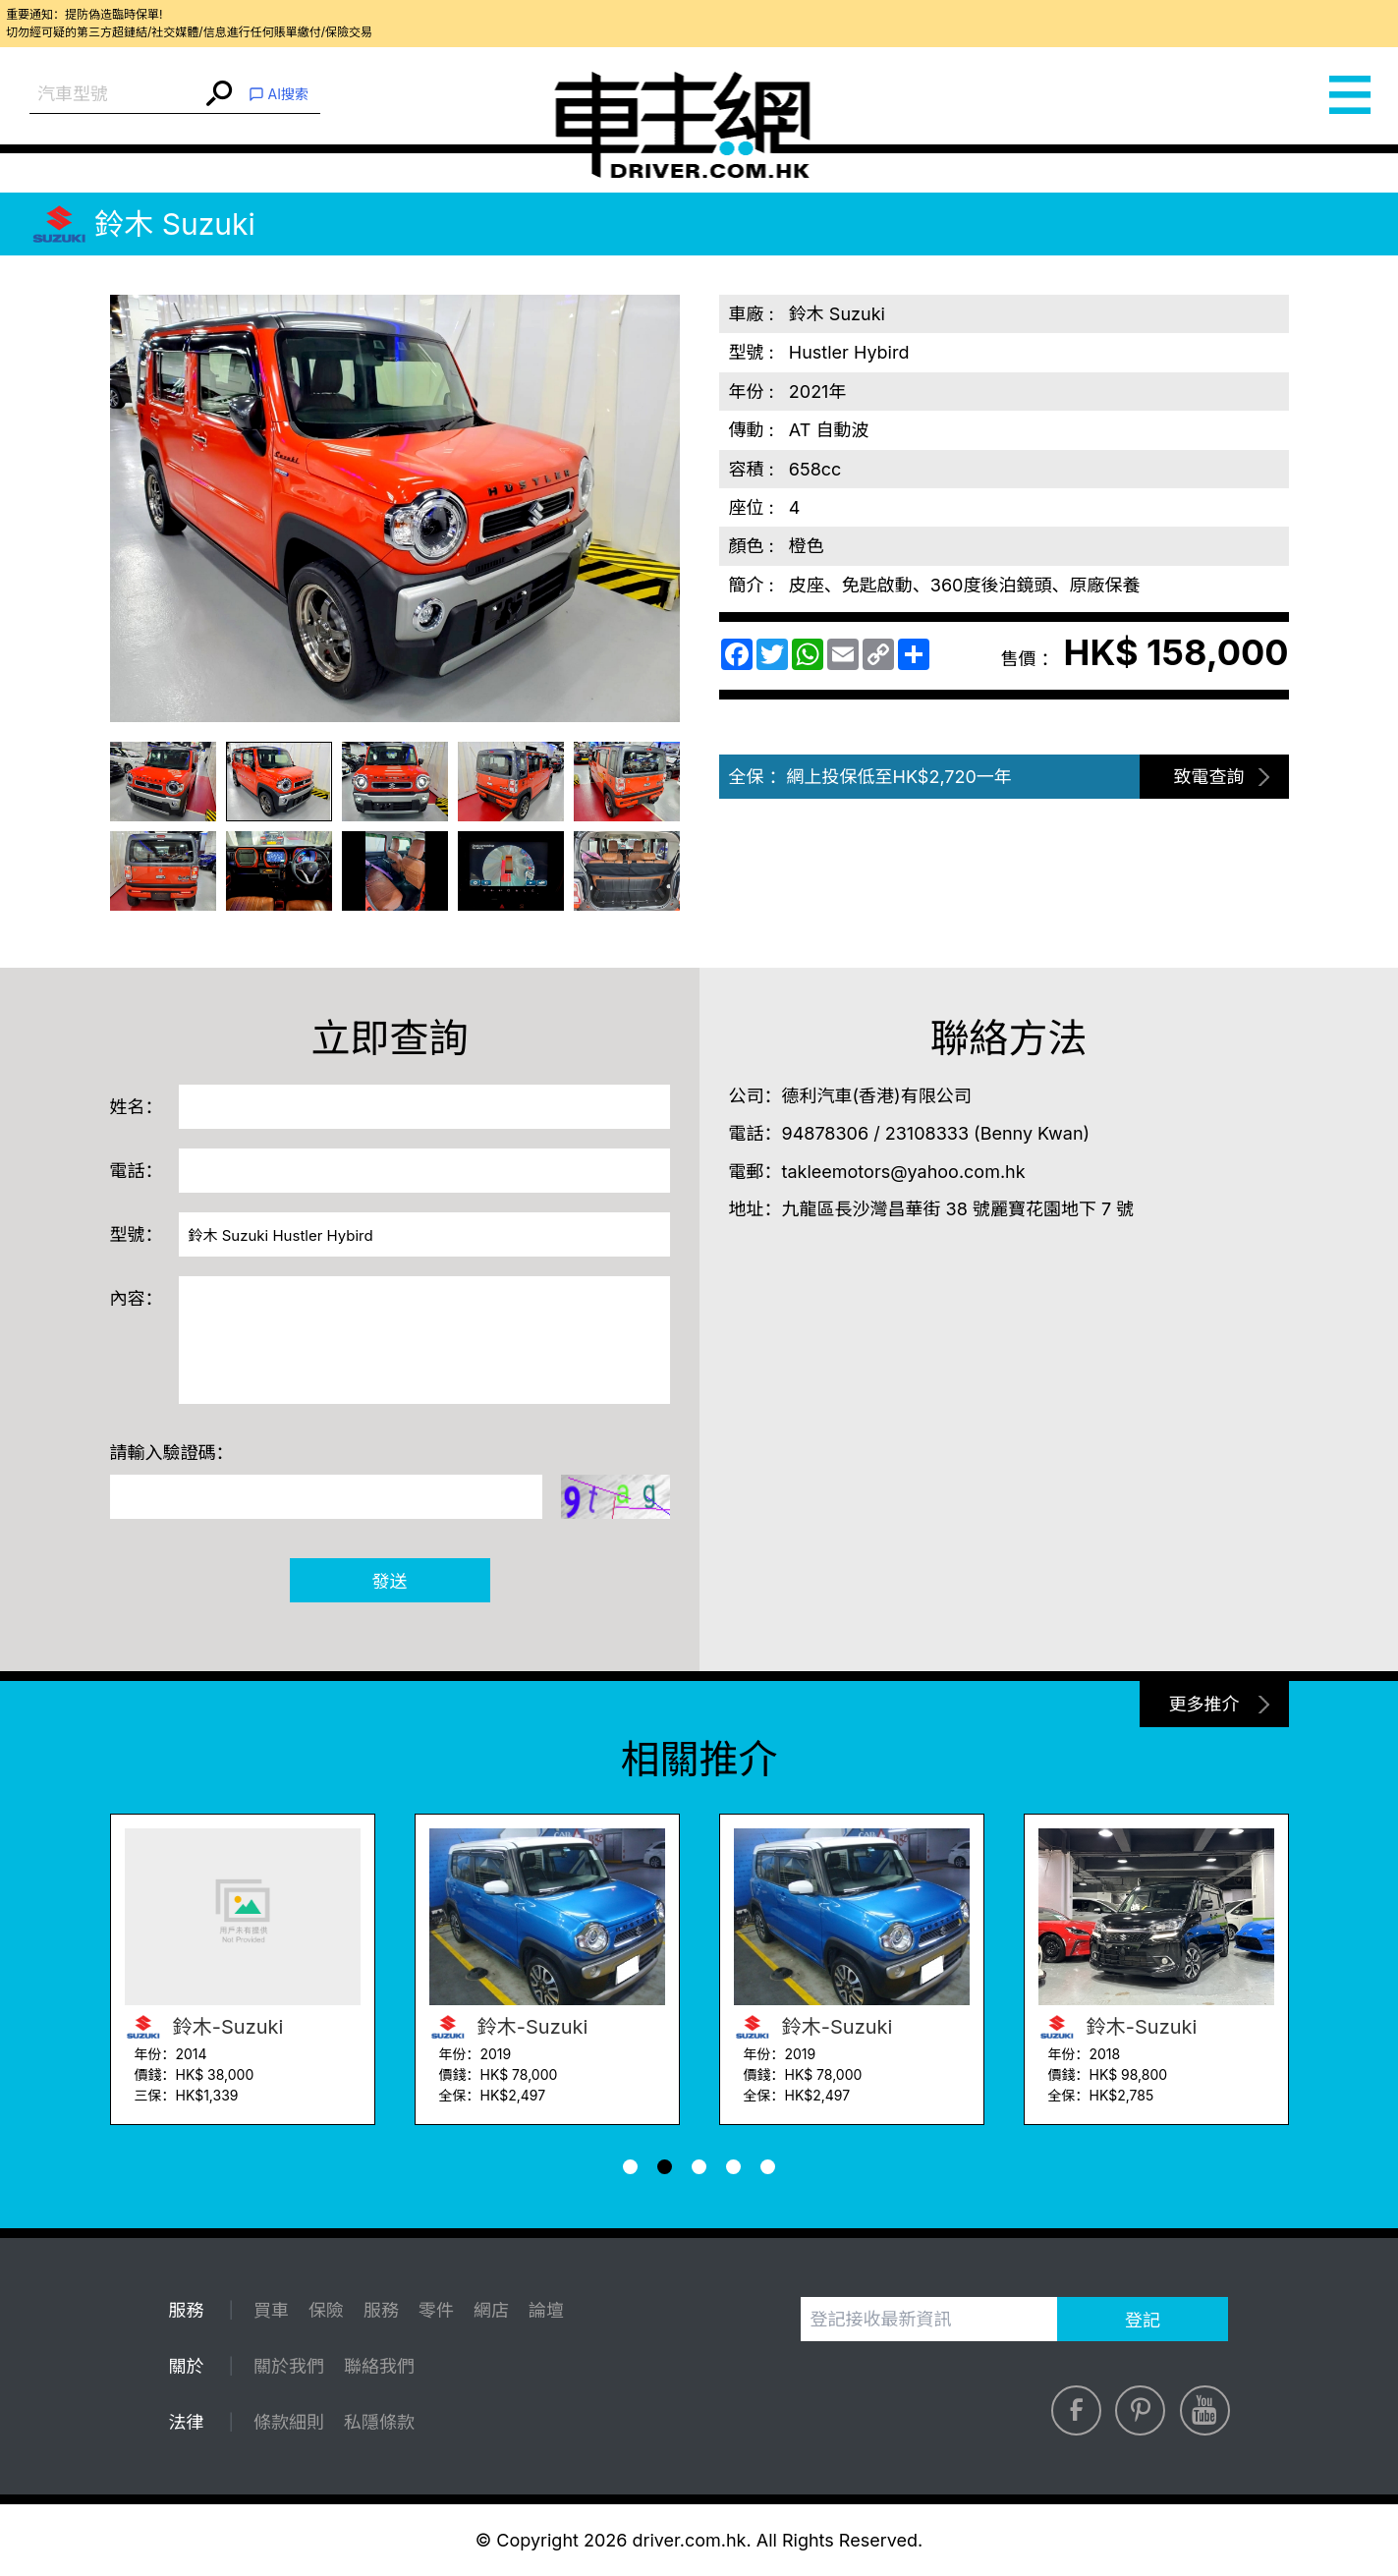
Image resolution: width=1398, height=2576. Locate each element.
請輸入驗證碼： (172, 1452)
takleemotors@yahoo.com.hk (904, 1171)
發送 (390, 1581)
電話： (136, 1170)
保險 (326, 2310)
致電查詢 (1209, 776)
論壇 (546, 2310)
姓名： (136, 1106)
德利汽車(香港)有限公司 (877, 1096)
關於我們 (288, 2366)
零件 (436, 2310)
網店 (491, 2310)
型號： (136, 1234)
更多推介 (1204, 1704)
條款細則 (288, 2422)
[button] (630, 2166)
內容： (136, 1298)
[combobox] (115, 95)
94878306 (825, 1133)
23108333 (927, 1133)
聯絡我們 (379, 2366)
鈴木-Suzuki (204, 2027)
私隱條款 (379, 2422)
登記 (1142, 2320)
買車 (271, 2310)
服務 (381, 2310)
